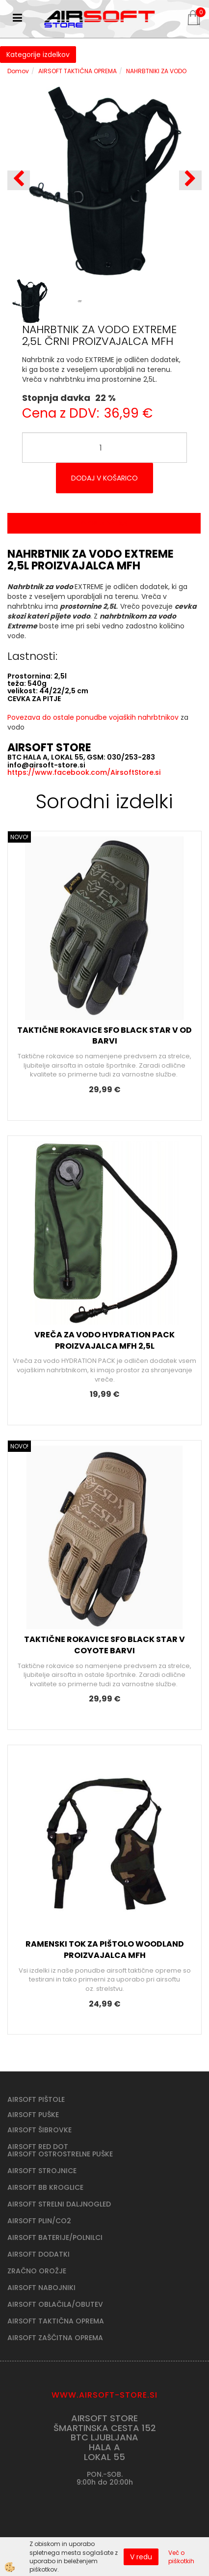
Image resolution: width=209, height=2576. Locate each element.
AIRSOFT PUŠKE (33, 2115)
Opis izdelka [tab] (104, 523)
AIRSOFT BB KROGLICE (45, 2187)
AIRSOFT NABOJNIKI (41, 2288)
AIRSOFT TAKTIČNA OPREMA (77, 71)
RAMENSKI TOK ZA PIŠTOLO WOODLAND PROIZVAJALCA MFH (105, 1949)
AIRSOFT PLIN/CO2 (39, 2221)
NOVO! (19, 837)
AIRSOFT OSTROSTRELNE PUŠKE (60, 2154)
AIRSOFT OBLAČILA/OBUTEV (55, 2304)
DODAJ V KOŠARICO (104, 478)
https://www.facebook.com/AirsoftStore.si (83, 772)
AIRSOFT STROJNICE (42, 2171)
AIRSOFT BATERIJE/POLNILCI (55, 2237)
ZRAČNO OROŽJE (36, 2271)
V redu (141, 2557)
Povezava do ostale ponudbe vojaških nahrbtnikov (93, 717)
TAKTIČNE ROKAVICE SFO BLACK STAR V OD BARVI (104, 1035)
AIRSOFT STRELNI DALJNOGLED (59, 2204)
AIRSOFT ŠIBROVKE (39, 2130)
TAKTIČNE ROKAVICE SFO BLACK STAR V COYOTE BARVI (104, 1645)
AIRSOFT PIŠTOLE (36, 2099)
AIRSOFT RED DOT (37, 2146)
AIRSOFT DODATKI (38, 2254)
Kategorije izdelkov (38, 54)
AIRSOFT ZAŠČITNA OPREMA (55, 2338)
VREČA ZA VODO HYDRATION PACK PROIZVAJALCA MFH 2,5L (104, 1340)
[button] (190, 180)
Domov (18, 71)
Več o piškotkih (181, 2556)
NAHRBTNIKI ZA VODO (156, 71)
